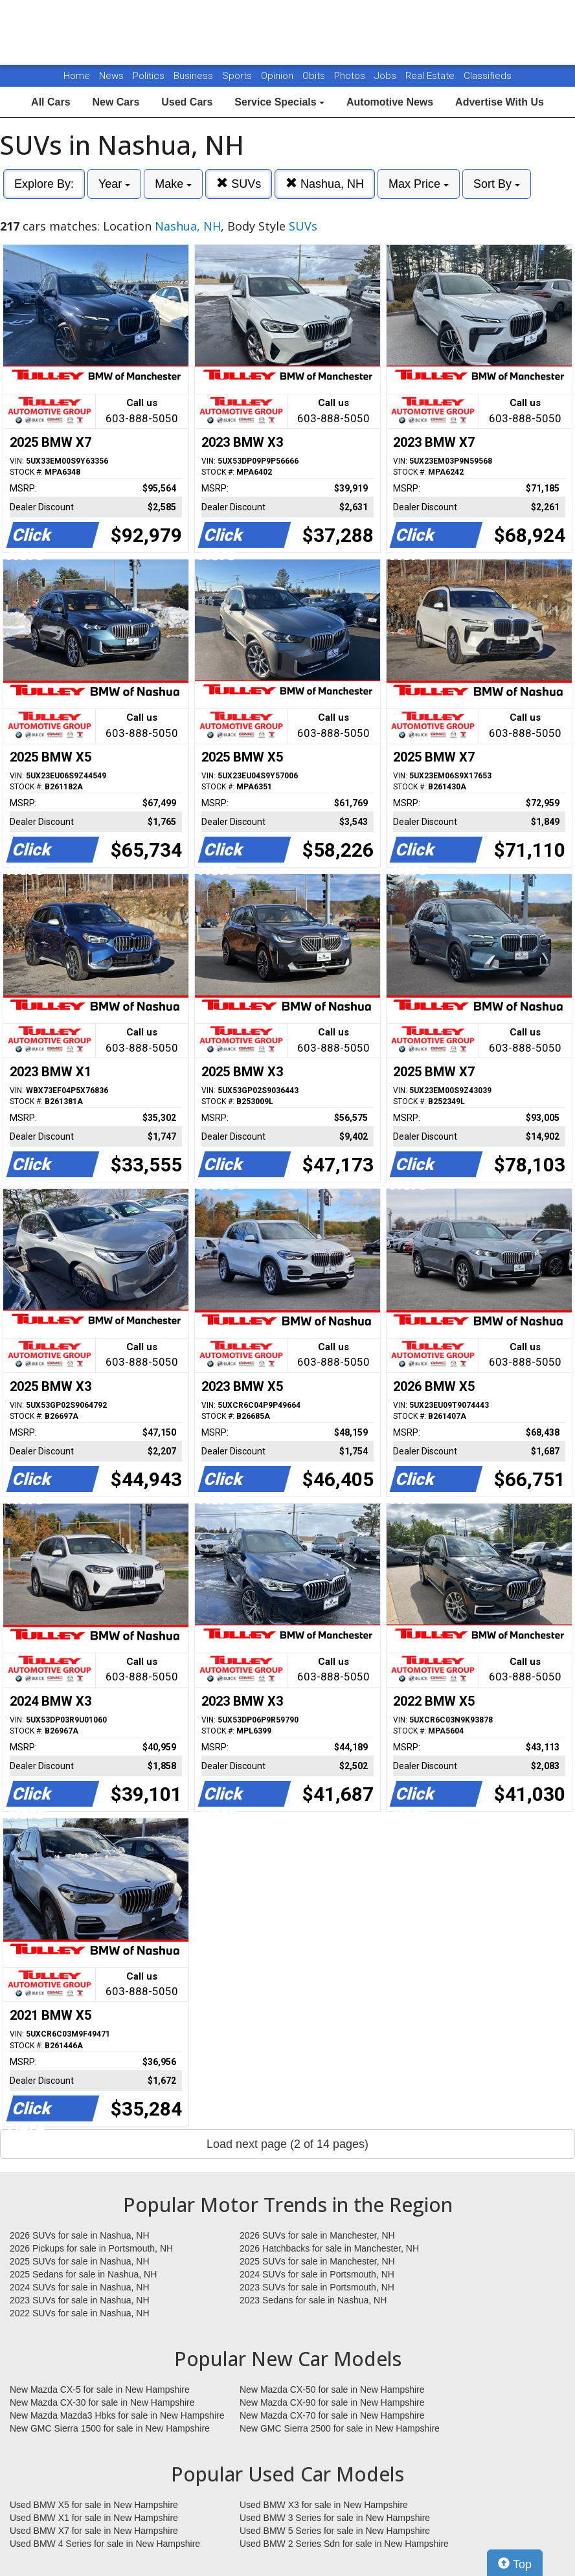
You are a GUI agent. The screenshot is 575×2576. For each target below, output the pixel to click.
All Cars (50, 101)
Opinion (278, 76)
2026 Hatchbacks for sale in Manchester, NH (329, 2248)
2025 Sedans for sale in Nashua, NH (83, 2274)
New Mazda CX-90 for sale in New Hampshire (332, 2402)
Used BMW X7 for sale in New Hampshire (94, 2530)
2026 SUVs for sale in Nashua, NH (80, 2235)
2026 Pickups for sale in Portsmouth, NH (91, 2248)
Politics (148, 76)
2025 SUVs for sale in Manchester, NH (317, 2261)
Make (173, 183)
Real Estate (431, 76)
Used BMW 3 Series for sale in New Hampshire (335, 2518)
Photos (351, 76)
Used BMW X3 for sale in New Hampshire (324, 2505)
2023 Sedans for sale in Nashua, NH (313, 2300)
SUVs (238, 183)
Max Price (419, 183)
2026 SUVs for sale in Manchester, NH (317, 2235)
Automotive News (389, 101)
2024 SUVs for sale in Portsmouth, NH (317, 2274)
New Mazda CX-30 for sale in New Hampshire (102, 2402)
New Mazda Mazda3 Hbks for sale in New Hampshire (117, 2415)
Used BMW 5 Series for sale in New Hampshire (335, 2530)
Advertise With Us (499, 101)
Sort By (496, 183)
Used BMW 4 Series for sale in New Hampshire (105, 2543)
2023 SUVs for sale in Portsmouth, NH (317, 2287)
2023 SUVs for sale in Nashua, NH (80, 2300)
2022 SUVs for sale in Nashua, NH (80, 2313)
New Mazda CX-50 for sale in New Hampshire (332, 2389)
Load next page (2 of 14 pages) (287, 2144)
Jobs (386, 76)
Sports (238, 76)
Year (114, 183)
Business (195, 76)
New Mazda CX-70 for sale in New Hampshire (332, 2415)
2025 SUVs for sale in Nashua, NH (80, 2261)
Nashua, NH (325, 183)
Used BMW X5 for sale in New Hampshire (94, 2505)
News (111, 76)
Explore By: (44, 183)
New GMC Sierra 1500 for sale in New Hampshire (110, 2428)
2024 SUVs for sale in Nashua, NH (80, 2287)
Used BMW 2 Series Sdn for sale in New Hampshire (344, 2543)
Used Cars (186, 101)
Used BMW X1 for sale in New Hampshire (94, 2518)
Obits (315, 76)
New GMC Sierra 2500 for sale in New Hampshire (340, 2428)
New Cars (115, 101)
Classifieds (488, 76)
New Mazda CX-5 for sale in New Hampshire (100, 2389)
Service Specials (279, 101)
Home (76, 76)
